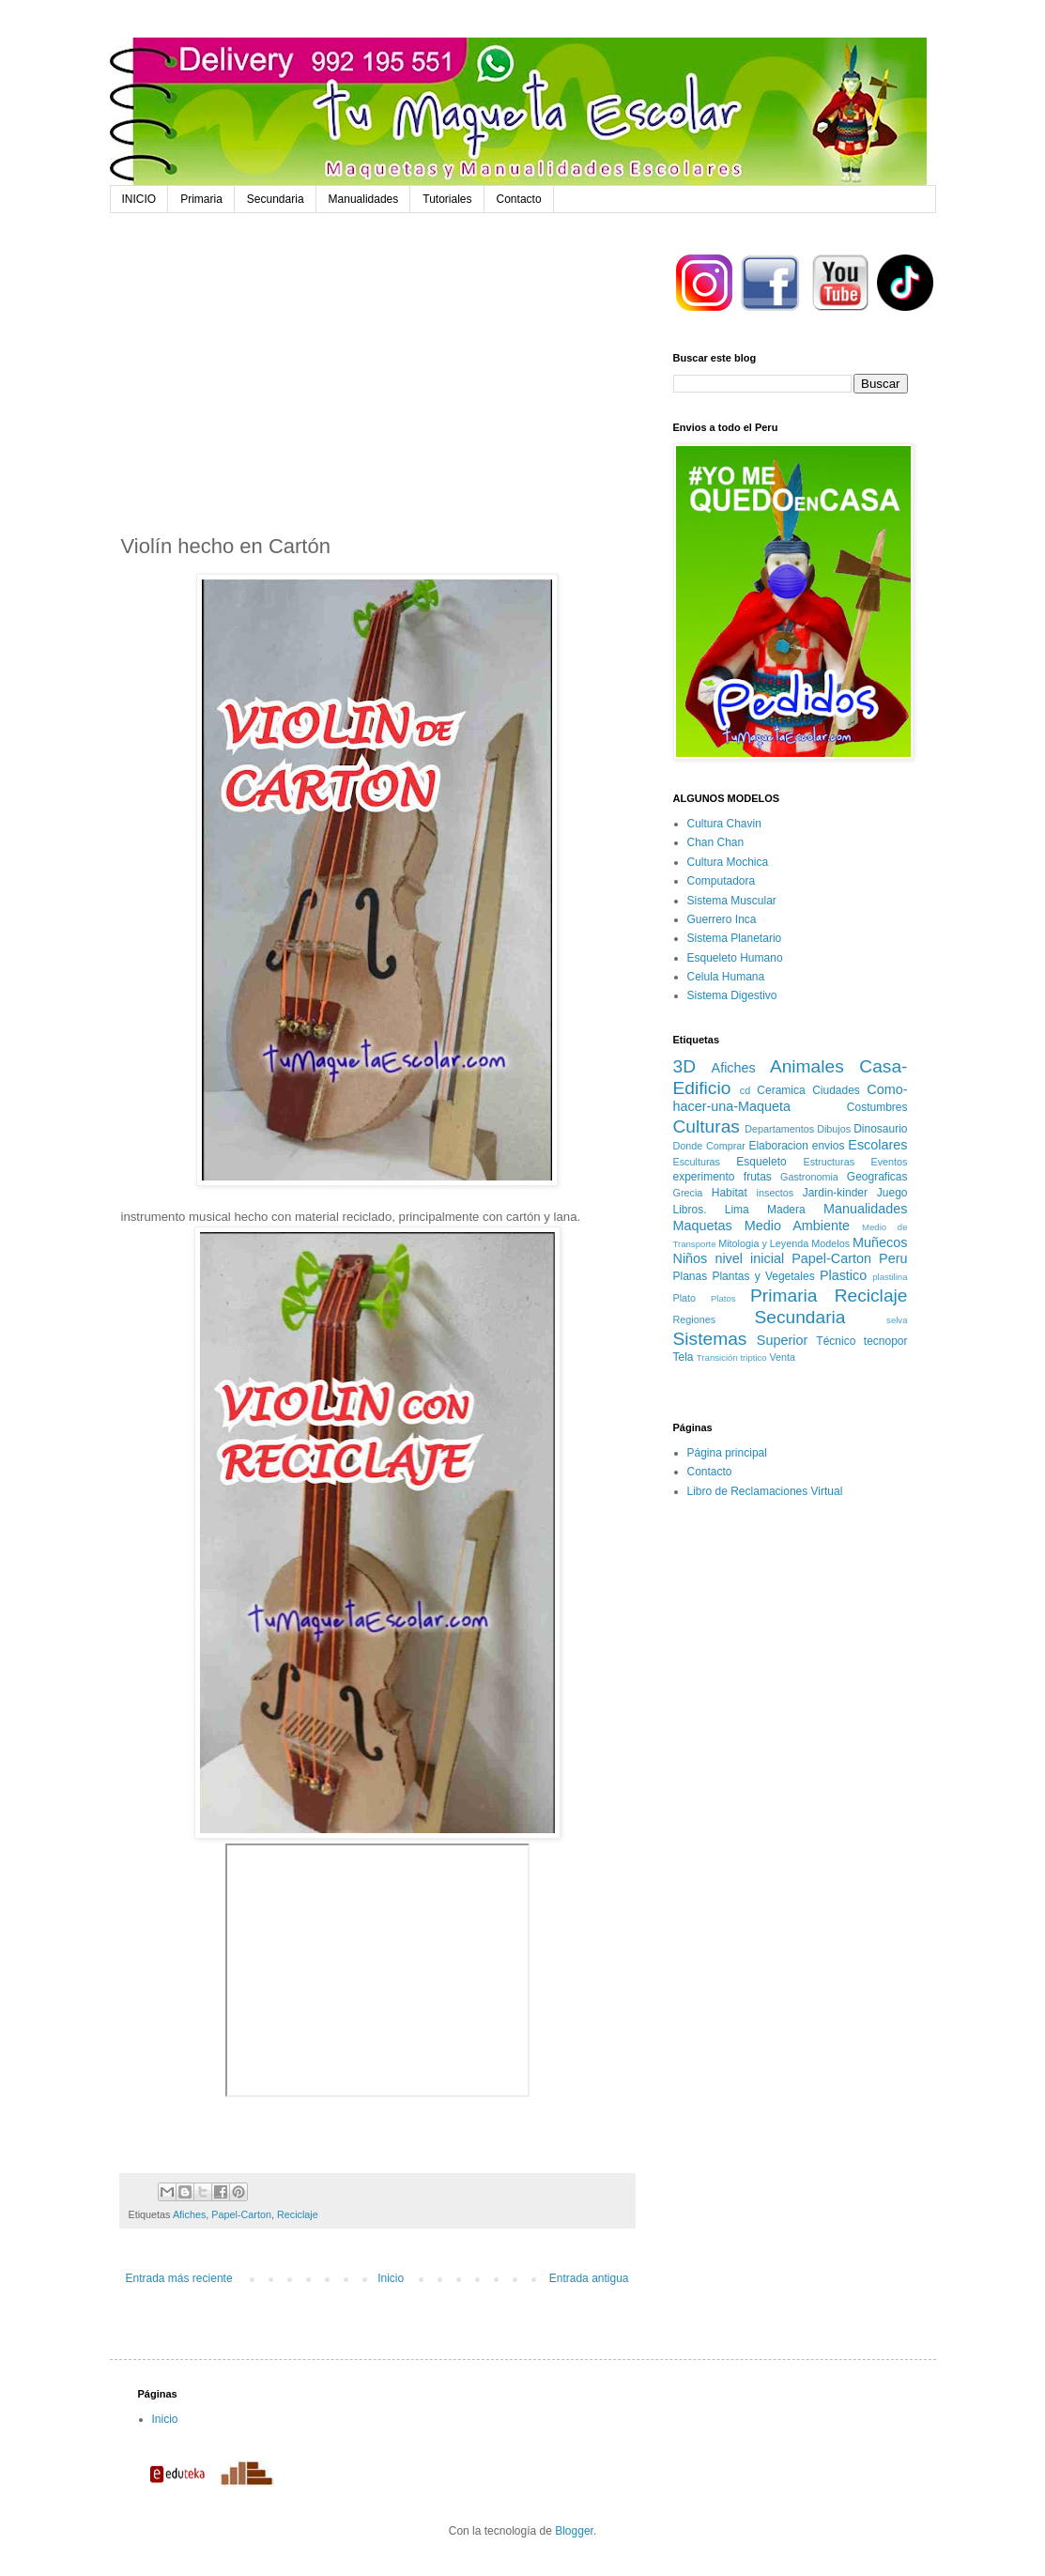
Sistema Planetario (734, 938)
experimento (704, 1176)
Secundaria (275, 199)
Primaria (201, 199)
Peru (893, 1258)
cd (745, 1090)
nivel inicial (749, 1258)
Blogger (574, 2530)
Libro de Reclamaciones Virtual (765, 1491)
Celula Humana (726, 976)
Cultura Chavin (724, 823)
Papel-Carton (241, 2214)
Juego (892, 1192)
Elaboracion (777, 1145)
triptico (753, 1357)
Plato (685, 1297)
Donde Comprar (709, 1145)
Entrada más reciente (179, 2278)
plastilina (889, 1277)
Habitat (729, 1192)
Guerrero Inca (722, 919)
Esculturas (696, 1161)
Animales (807, 1066)
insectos (775, 1192)
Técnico (835, 1341)
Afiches (189, 2214)
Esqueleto (761, 1161)
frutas (758, 1176)
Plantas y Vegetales (763, 1276)
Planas (690, 1276)
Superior (782, 1340)
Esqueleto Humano (735, 957)
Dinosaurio (880, 1128)
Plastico (843, 1275)
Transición (717, 1357)
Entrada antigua (589, 2278)
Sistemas (710, 1339)
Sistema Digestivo (732, 995)
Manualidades (364, 199)
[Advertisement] (377, 386)
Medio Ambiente (797, 1225)
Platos (723, 1298)
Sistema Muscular (731, 900)
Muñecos (880, 1242)
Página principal (727, 1452)
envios (828, 1145)
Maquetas (702, 1225)
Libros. (690, 1209)
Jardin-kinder (835, 1192)
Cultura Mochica (728, 862)
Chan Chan (716, 842)
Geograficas (877, 1176)
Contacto (519, 199)
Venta (782, 1357)
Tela (683, 1357)
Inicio (390, 2278)
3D (685, 1066)
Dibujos (834, 1128)
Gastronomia (809, 1176)
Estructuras (828, 1161)
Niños (690, 1258)
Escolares (877, 1144)
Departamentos (779, 1128)
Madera (786, 1209)
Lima (737, 1209)
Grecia (688, 1192)
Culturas (706, 1126)
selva (896, 1320)
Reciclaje (297, 2214)
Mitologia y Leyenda (763, 1243)
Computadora (721, 880)
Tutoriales (447, 199)
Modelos (830, 1243)
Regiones (694, 1319)
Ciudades (836, 1090)
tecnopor (886, 1341)
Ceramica (781, 1090)
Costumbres (877, 1107)
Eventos (889, 1161)
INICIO (139, 199)
